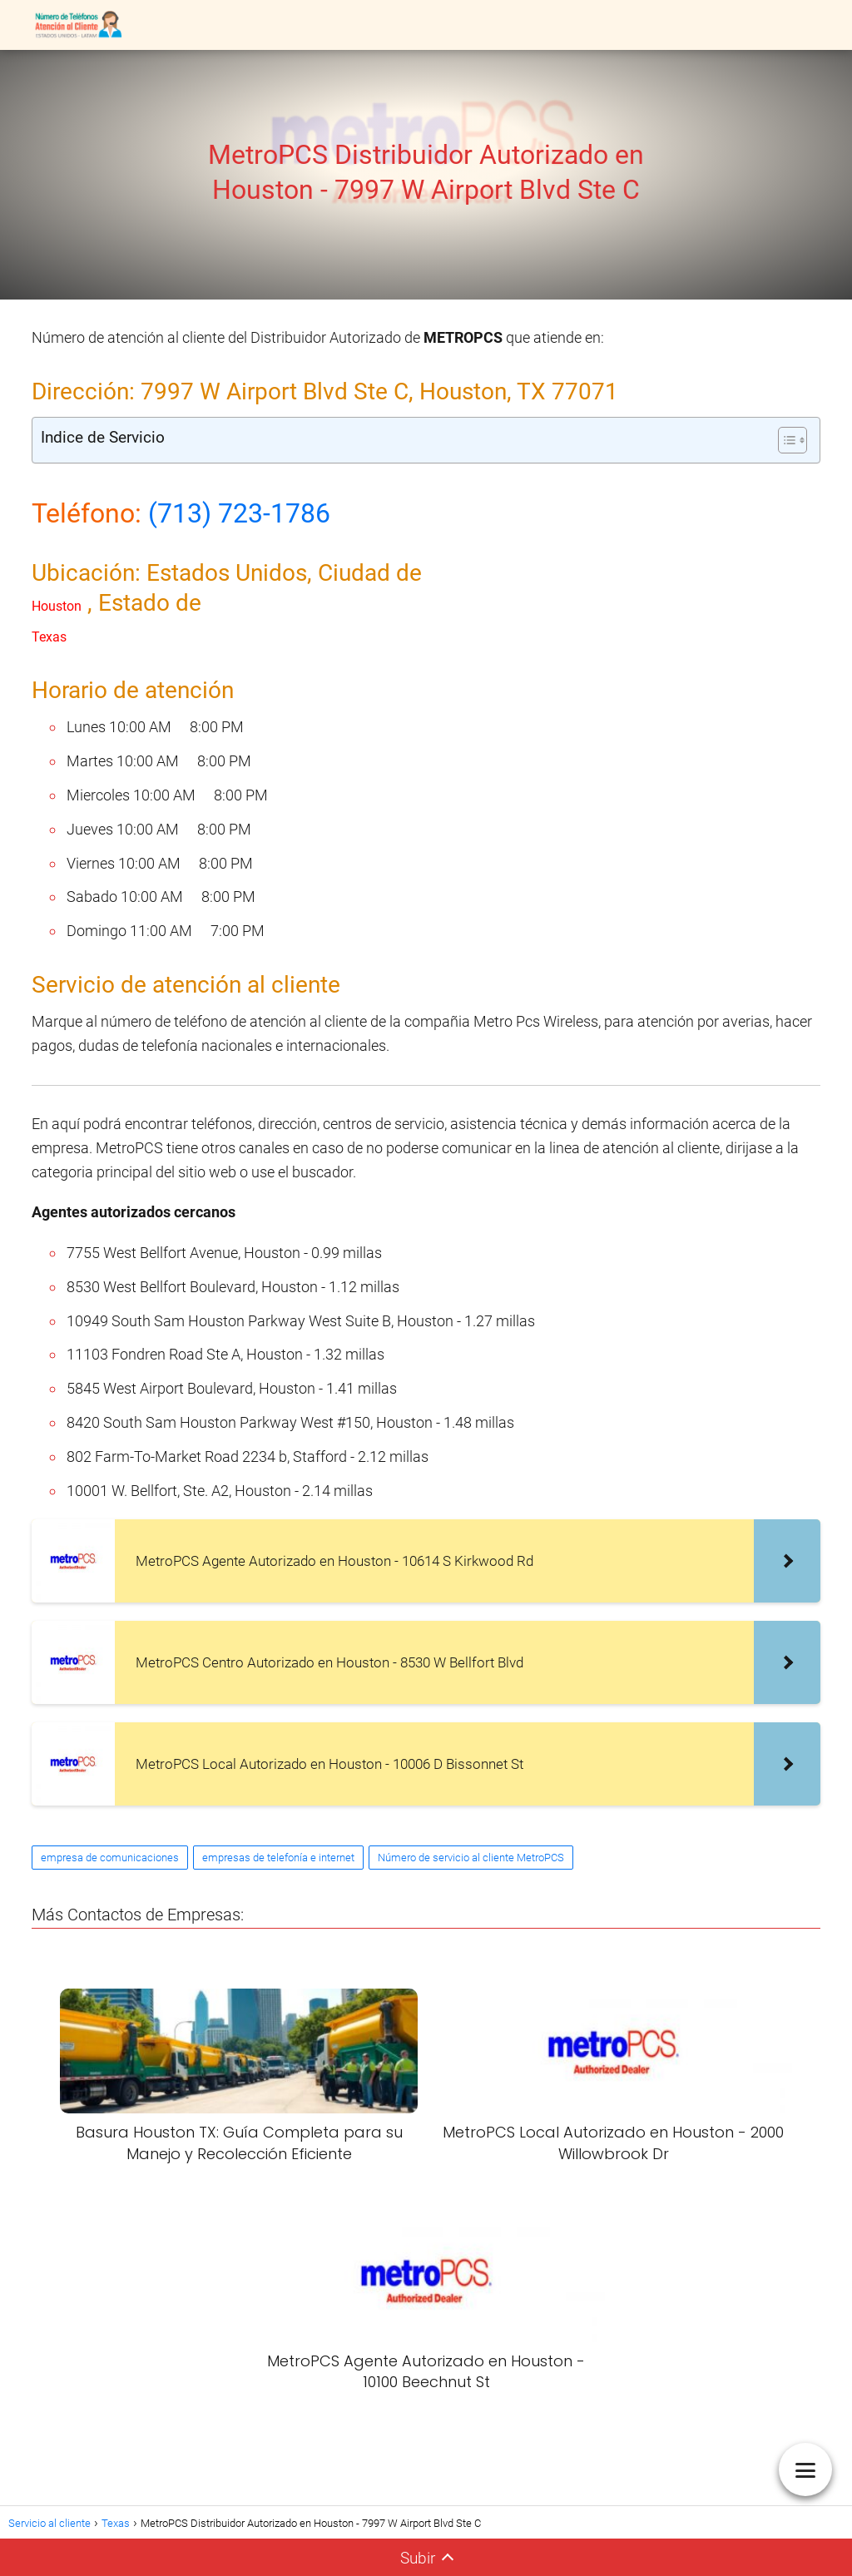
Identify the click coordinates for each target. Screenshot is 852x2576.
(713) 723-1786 (239, 513)
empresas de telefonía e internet (278, 1857)
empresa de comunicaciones (110, 1857)
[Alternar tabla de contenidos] (784, 440)
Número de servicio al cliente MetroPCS (471, 1857)
